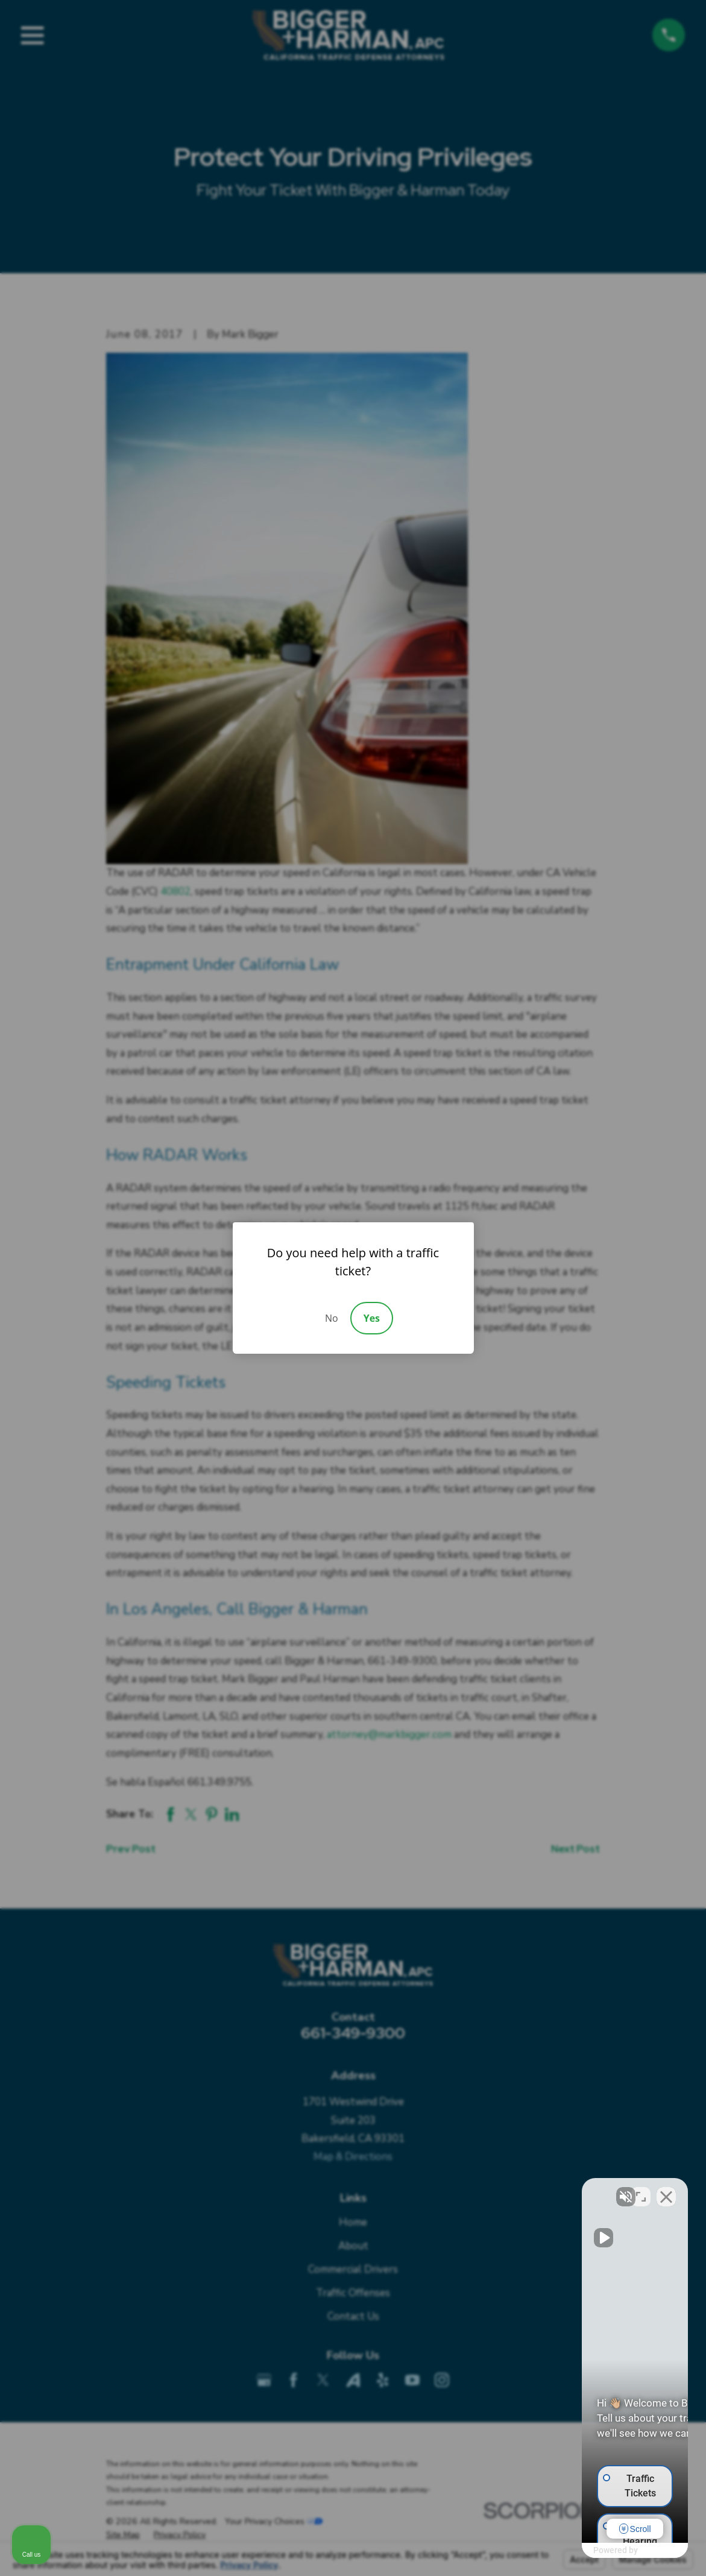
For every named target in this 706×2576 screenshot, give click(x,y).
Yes (372, 1318)
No (331, 1318)
